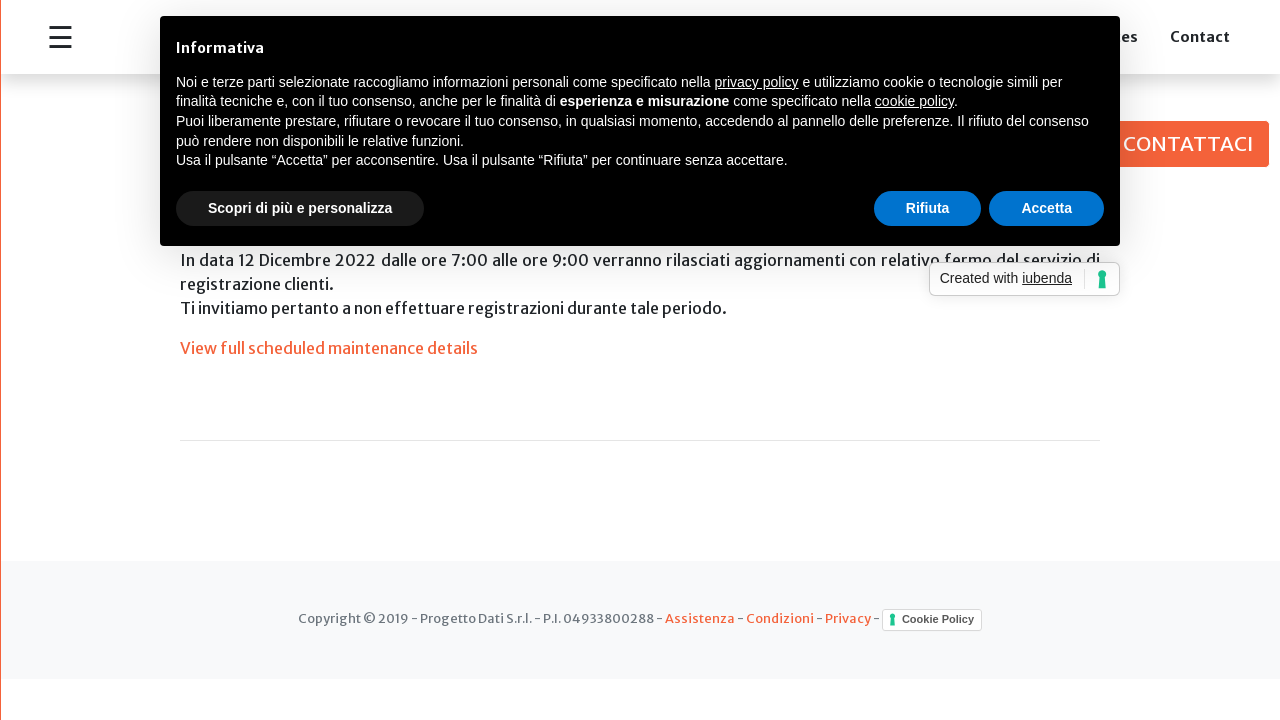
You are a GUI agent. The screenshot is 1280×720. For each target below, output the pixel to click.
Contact (1200, 37)
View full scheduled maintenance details (330, 348)
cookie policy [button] (914, 101)
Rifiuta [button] (928, 208)
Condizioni (780, 619)
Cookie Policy (938, 619)
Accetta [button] (1046, 208)
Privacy (848, 619)
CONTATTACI (1188, 143)
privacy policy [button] (757, 82)
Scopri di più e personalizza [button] (300, 208)
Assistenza (700, 619)
